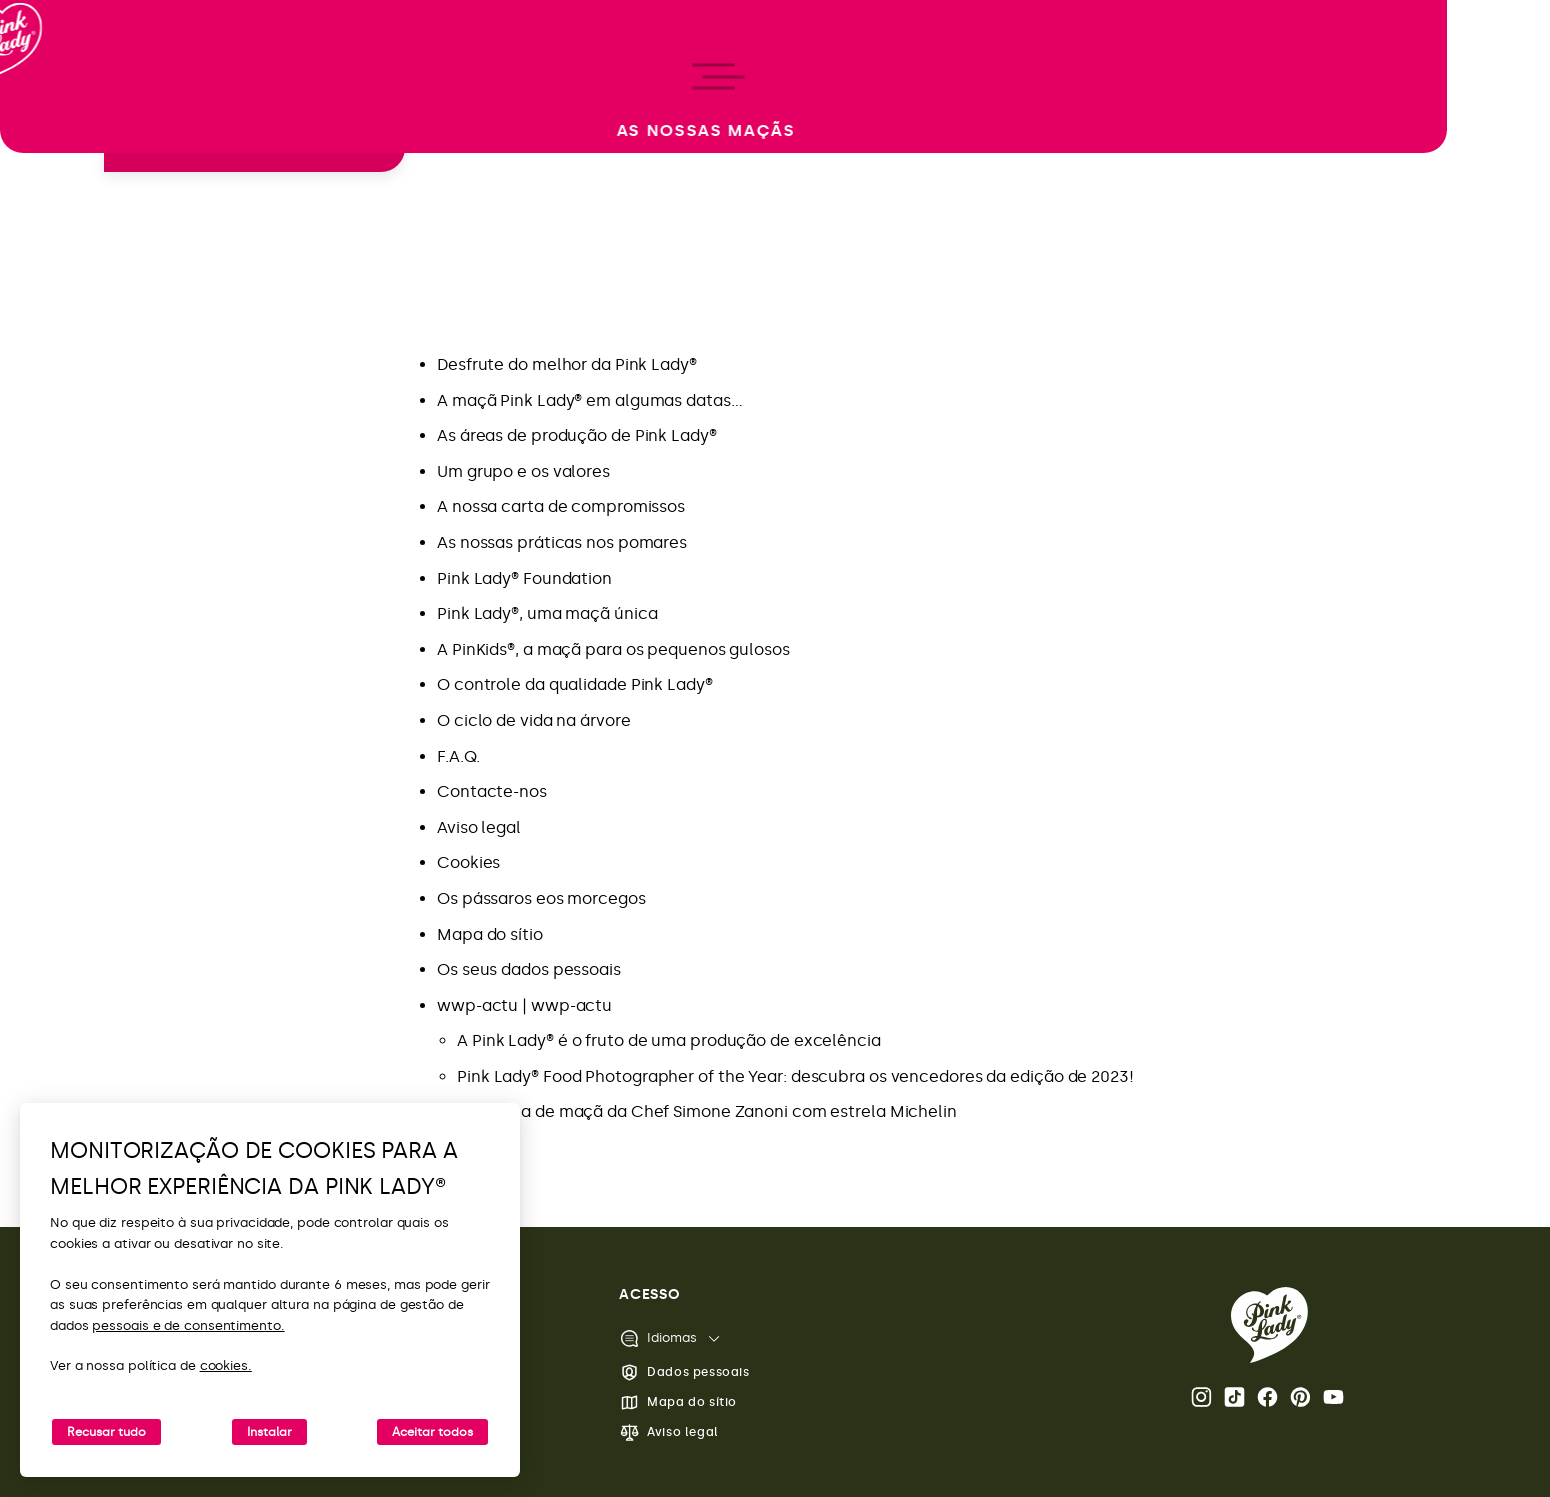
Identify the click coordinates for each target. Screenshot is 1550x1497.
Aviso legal (479, 827)
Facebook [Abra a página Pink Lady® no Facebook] (1267, 1397)
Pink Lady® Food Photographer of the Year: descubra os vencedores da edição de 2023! (795, 1076)
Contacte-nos (492, 791)
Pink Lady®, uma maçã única (547, 613)
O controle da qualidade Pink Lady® (575, 684)
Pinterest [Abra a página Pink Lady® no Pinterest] (1300, 1397)
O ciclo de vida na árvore (534, 720)
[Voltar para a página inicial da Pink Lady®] (1269, 1325)
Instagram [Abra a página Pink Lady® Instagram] (1201, 1397)
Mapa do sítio (490, 934)
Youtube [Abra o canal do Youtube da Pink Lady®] (1333, 1397)
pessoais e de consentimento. (188, 1325)
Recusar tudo (106, 1432)
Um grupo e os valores (523, 471)
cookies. (226, 1365)
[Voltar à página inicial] (52, 99)
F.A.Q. (458, 756)
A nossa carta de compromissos (561, 506)
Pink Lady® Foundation (524, 578)
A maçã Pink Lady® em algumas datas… (590, 400)
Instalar (269, 1432)
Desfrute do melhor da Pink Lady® (567, 364)
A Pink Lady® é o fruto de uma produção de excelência (669, 1040)
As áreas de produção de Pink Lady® (577, 435)
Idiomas (658, 1338)
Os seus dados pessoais (529, 969)
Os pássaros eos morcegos (541, 898)
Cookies (468, 862)
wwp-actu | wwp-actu (524, 1005)
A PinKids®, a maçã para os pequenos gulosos (613, 649)
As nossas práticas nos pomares (562, 542)
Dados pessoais (684, 1372)
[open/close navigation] (52, 748)
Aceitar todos (432, 1432)
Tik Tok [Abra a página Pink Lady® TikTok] (1234, 1397)
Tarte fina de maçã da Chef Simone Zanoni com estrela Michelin (707, 1111)
